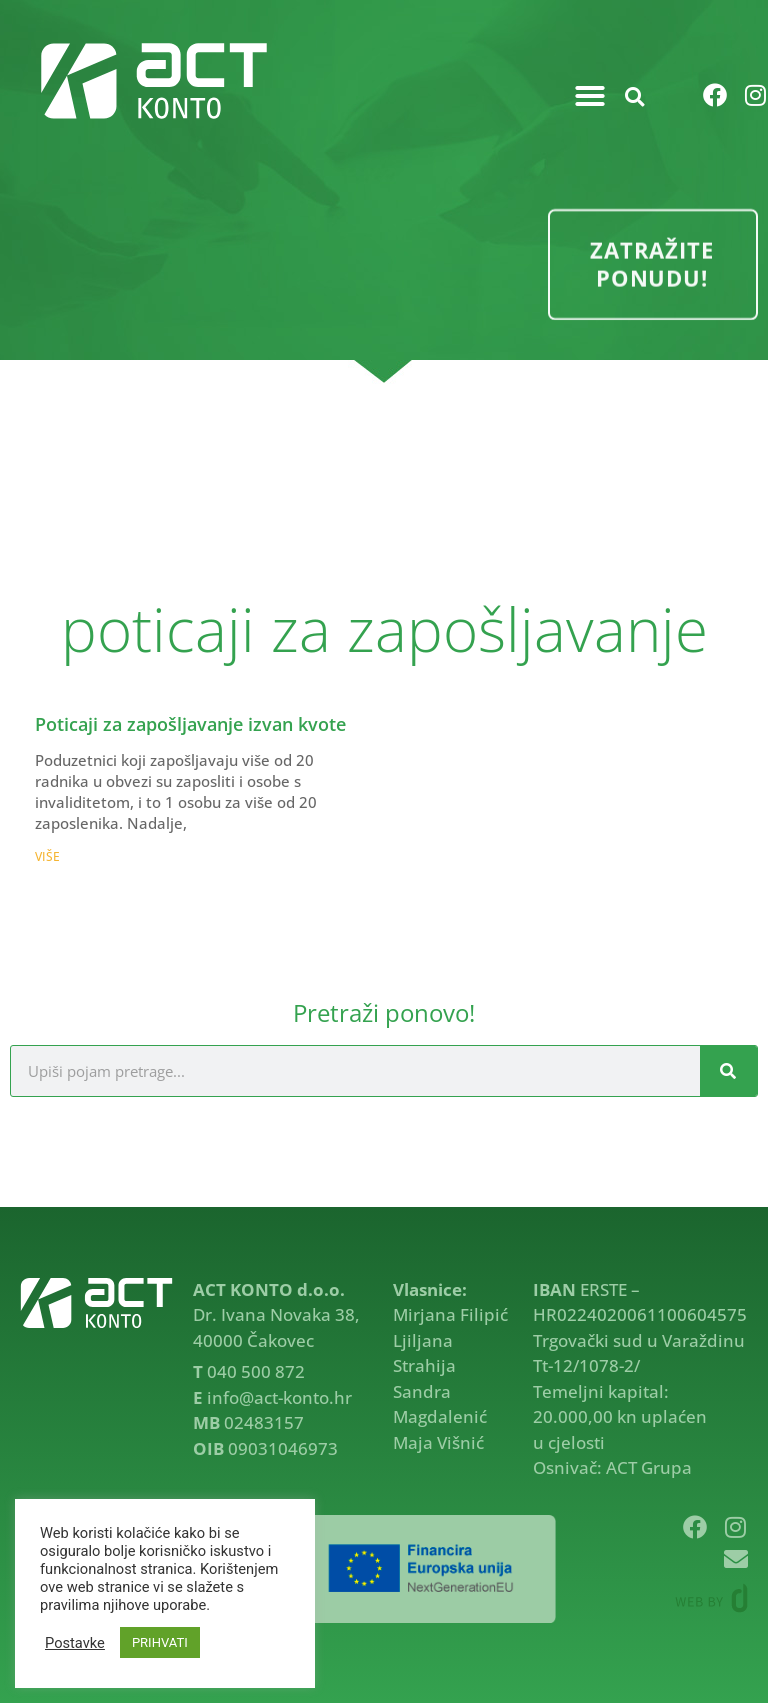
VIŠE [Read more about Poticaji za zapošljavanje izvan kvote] (47, 856)
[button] (590, 96)
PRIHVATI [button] (160, 1642)
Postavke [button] (75, 1643)
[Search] (728, 1071)
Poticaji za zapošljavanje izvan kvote (190, 724)
